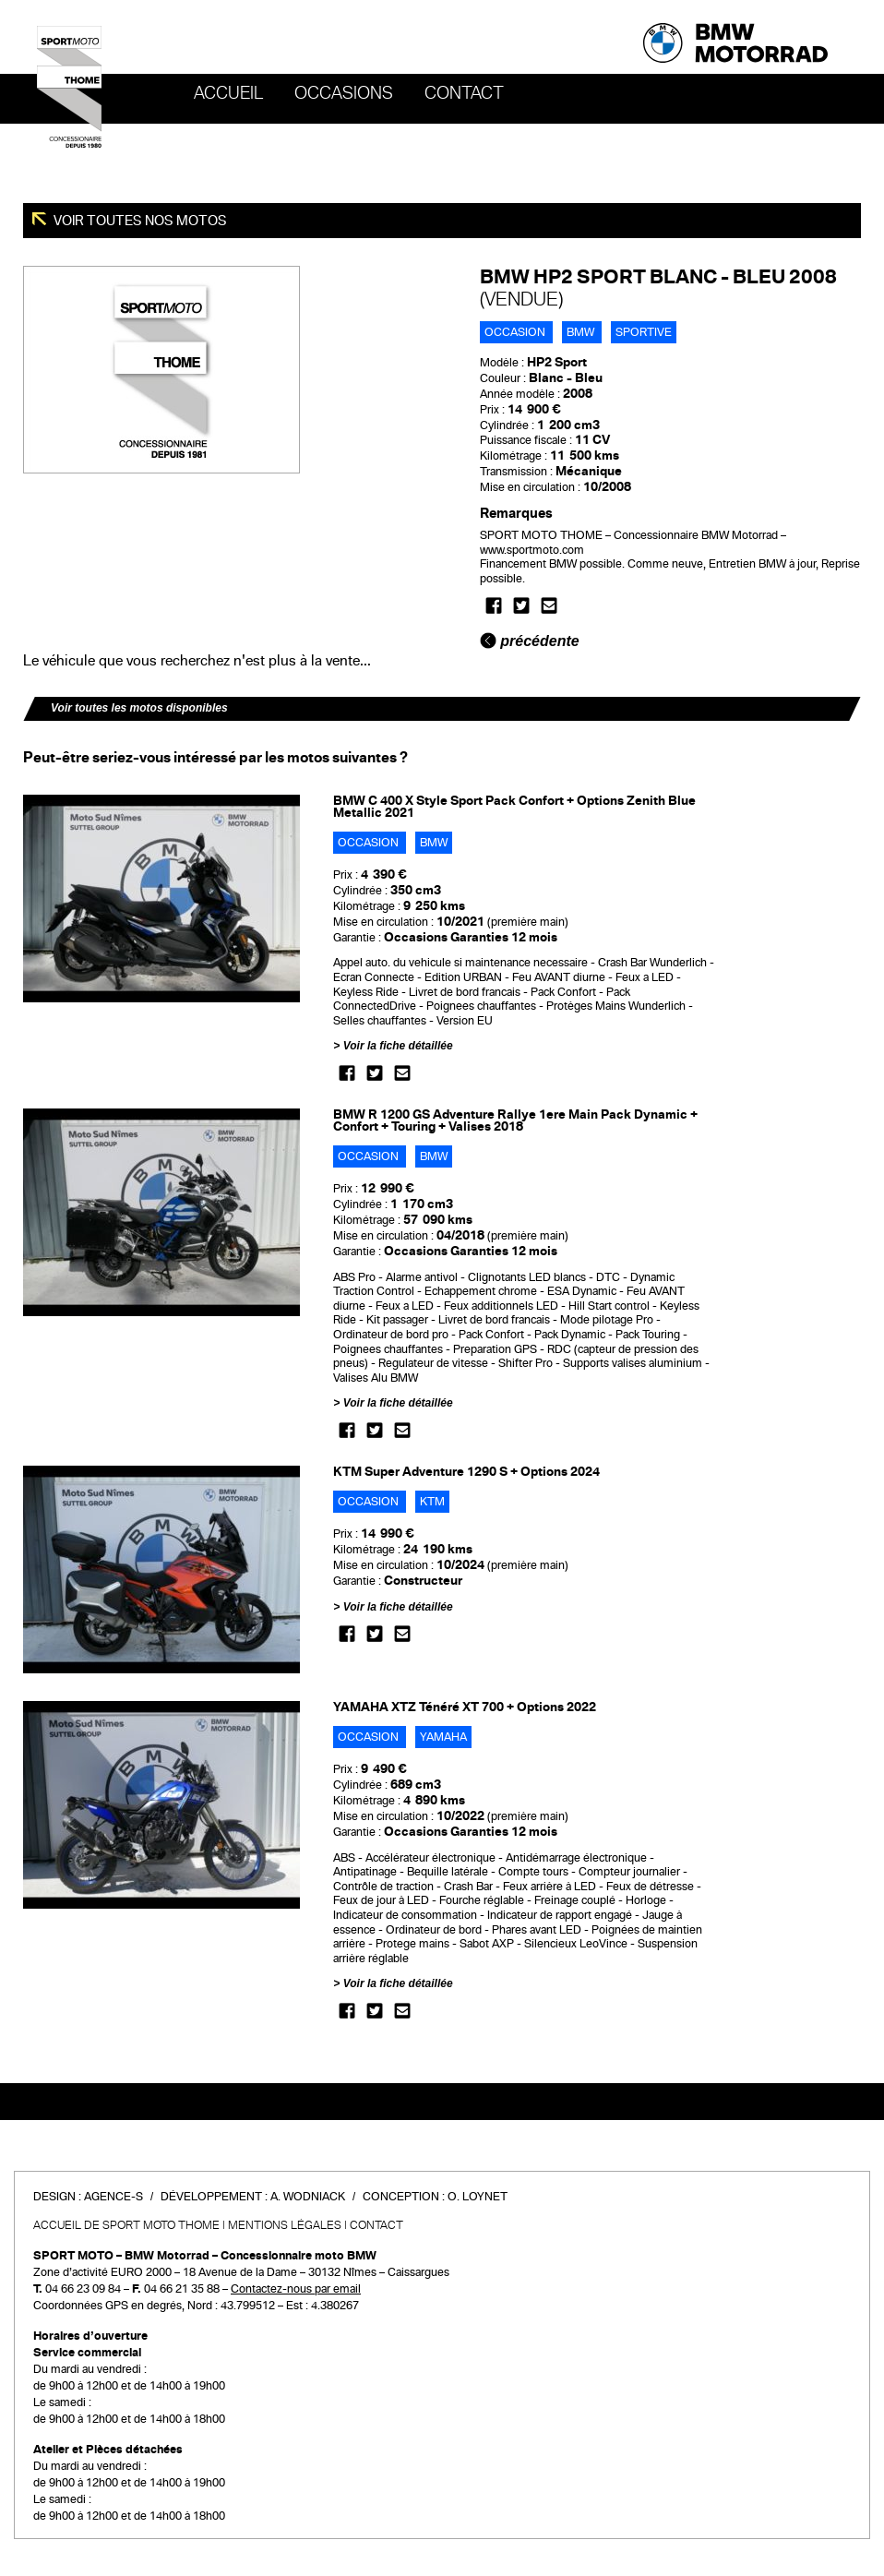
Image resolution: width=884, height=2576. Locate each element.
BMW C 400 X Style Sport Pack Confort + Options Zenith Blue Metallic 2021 (514, 807)
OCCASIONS (343, 93)
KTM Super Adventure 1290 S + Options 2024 (466, 1472)
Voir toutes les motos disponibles (139, 707)
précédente (529, 641)
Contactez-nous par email (296, 2288)
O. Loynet (478, 2196)
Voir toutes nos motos (139, 220)
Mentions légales (284, 2225)
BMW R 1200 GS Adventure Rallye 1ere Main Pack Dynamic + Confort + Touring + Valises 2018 (515, 1120)
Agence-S (113, 2196)
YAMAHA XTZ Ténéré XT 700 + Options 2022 (464, 1707)
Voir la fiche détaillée (398, 1045)
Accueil (228, 93)
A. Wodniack (307, 2196)
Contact (464, 93)
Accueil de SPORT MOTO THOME (126, 2225)
